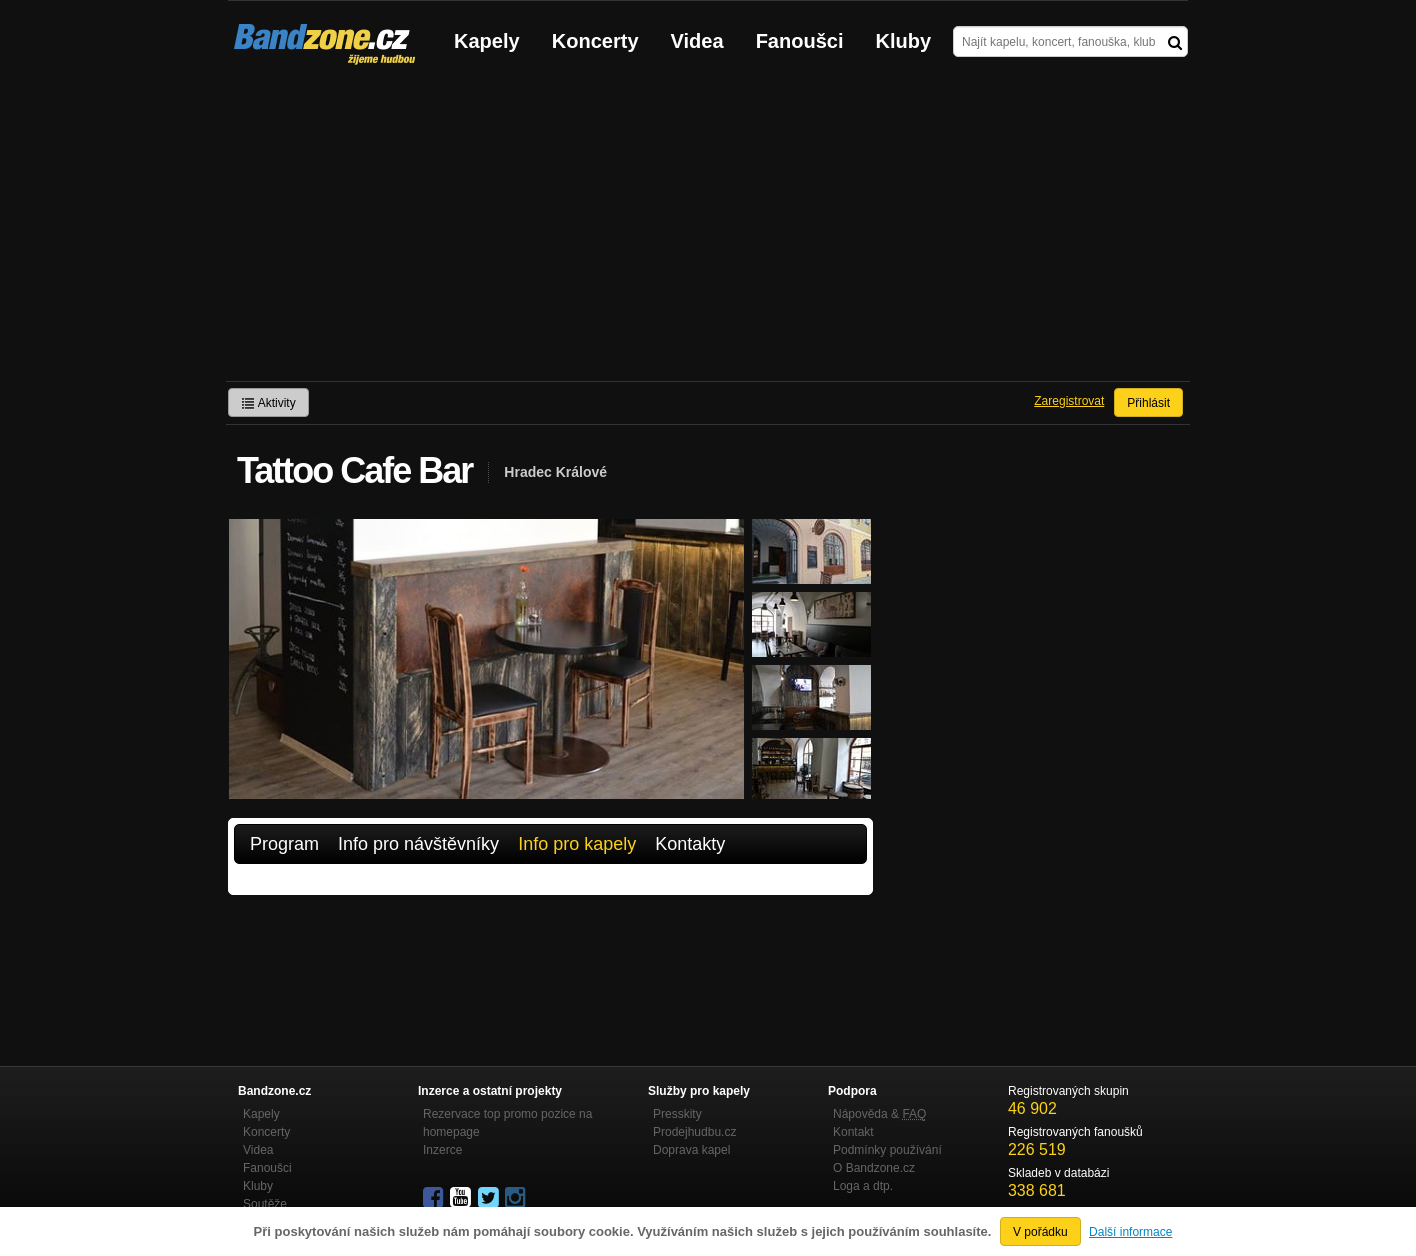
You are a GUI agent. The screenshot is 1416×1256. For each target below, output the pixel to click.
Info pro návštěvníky (418, 844)
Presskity (677, 1114)
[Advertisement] (708, 231)
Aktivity (268, 403)
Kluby (904, 41)
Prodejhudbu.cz (694, 1132)
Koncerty (595, 41)
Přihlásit (1148, 403)
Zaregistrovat (1069, 401)
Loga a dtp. (863, 1186)
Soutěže (265, 1204)
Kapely (487, 41)
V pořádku (1040, 1232)
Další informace (1130, 1232)
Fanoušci (800, 41)
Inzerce (442, 1150)
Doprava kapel (691, 1150)
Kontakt (853, 1132)
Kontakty (690, 844)
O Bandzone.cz (874, 1168)
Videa (697, 41)
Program (284, 844)
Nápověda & (879, 1114)
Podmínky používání (887, 1150)
